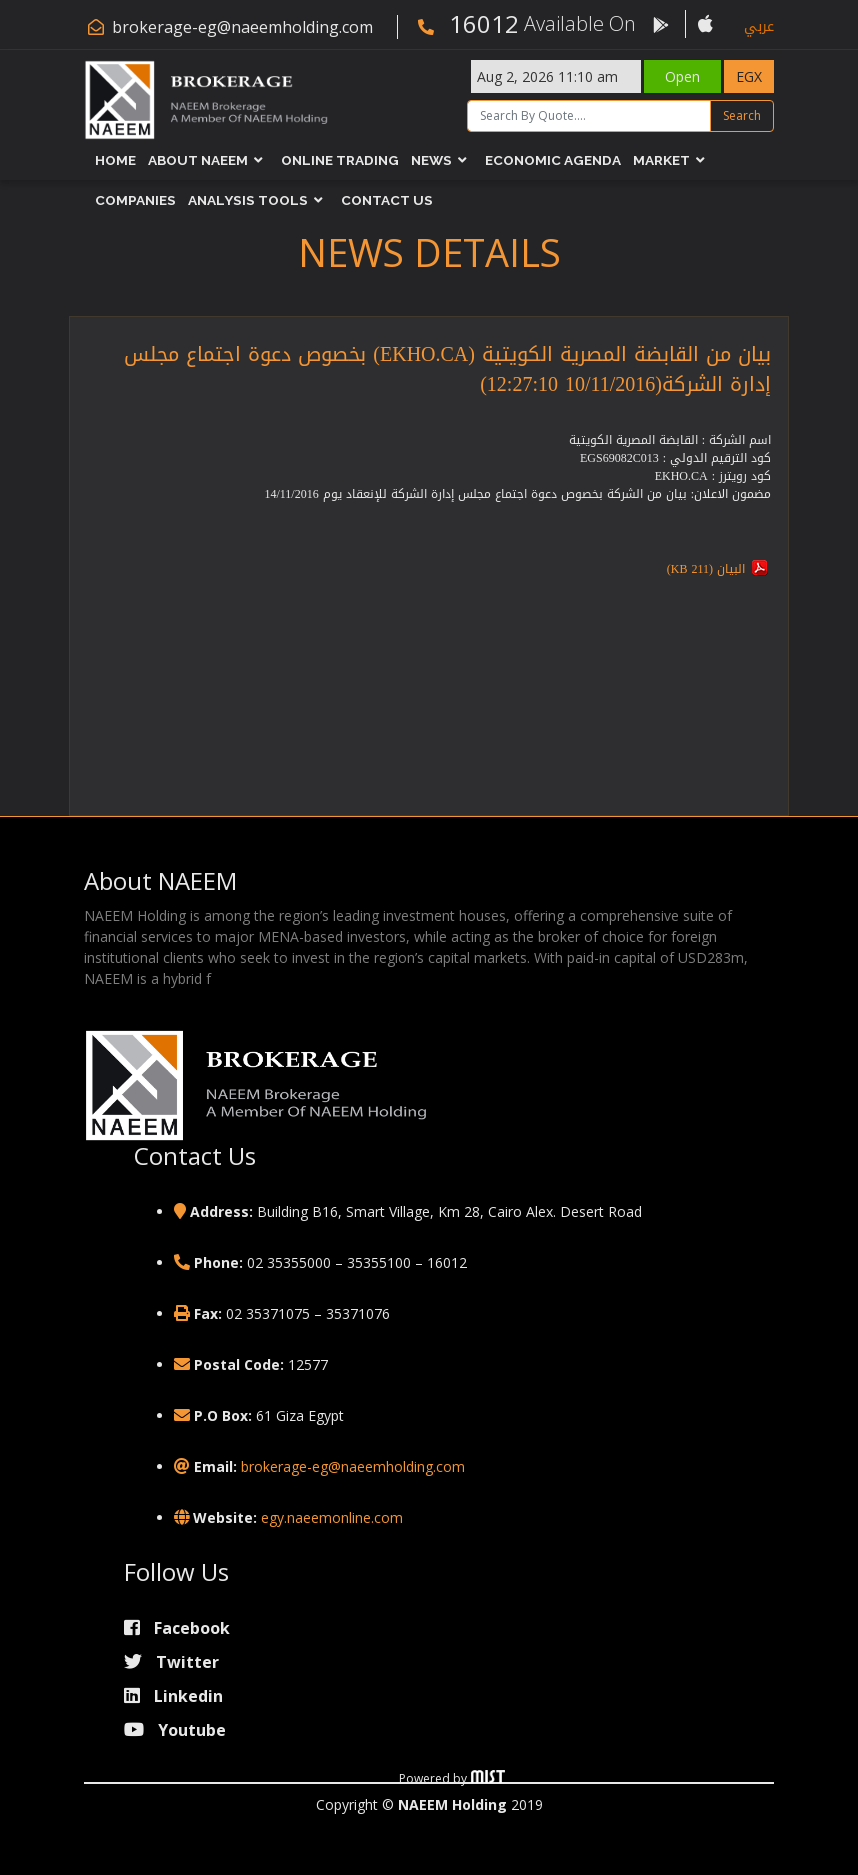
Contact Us (387, 200)
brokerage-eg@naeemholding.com (242, 27)
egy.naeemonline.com (332, 1517)
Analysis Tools (248, 200)
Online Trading (340, 160)
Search (742, 115)
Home (115, 160)
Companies (135, 200)
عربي (759, 26)
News (431, 160)
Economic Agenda (553, 160)
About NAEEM (198, 160)
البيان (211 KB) (706, 569)
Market (661, 160)
